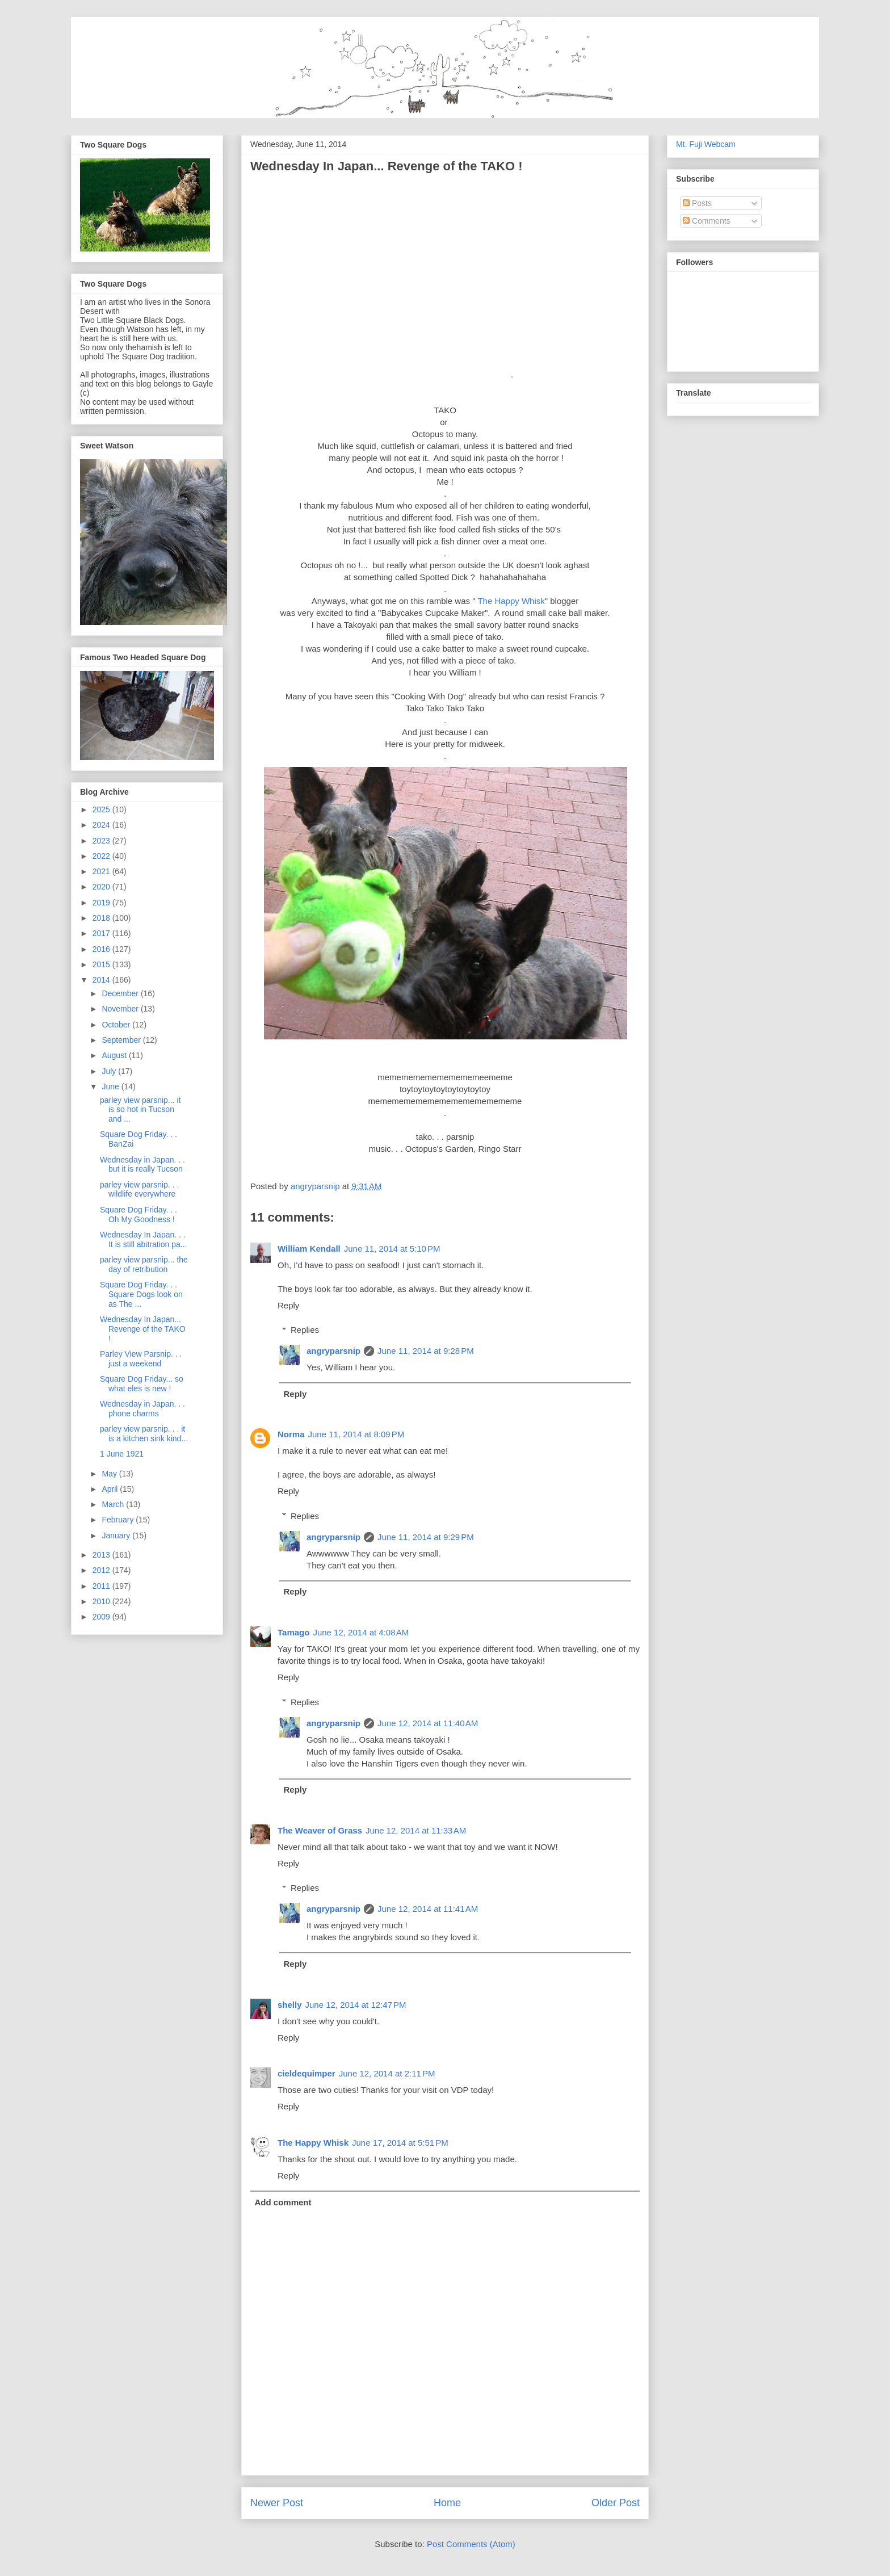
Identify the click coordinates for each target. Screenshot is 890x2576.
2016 (102, 949)
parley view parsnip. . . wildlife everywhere (139, 1189)
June (111, 1086)
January (117, 1535)
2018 (102, 917)
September (122, 1039)
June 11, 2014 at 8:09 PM (356, 1434)
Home (447, 2502)
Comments (707, 220)
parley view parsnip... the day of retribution (144, 1264)
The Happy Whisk (510, 601)
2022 (102, 856)
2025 (102, 809)
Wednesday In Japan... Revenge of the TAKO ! (143, 1329)
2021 (102, 871)
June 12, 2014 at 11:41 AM (427, 1909)
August (115, 1055)
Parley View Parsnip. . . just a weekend (141, 1358)
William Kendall (309, 1248)
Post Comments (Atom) (471, 2544)
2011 (102, 1586)
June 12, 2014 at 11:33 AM (416, 1830)
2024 (102, 824)
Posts (697, 203)
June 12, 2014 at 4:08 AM (361, 1632)
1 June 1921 (122, 1453)
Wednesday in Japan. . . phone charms (142, 1408)
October (117, 1024)
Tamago (293, 1632)
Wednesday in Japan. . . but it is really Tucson (142, 1164)
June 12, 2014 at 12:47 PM (355, 2004)
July (110, 1071)
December (121, 993)
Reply (288, 1305)
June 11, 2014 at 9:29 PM (425, 1537)
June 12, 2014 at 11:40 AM (427, 1723)
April (111, 1488)
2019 (102, 902)
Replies (305, 1330)
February (119, 1519)
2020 (102, 886)
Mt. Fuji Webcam (706, 144)
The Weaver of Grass (320, 1830)
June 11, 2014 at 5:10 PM (392, 1248)
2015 (102, 964)
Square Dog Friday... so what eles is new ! (141, 1383)
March (114, 1504)
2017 (102, 933)
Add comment (283, 2202)
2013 (102, 1554)
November (121, 1008)
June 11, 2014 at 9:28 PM (425, 1351)
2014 (102, 979)
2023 (102, 840)
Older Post (615, 2502)
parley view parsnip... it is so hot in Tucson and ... (140, 1110)
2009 (102, 1616)
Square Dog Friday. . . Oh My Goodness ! (138, 1214)
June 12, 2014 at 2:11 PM (387, 2073)
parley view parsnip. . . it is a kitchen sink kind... (144, 1433)
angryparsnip (333, 1351)
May (110, 1473)
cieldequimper (306, 2073)
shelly (290, 2004)
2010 (102, 1601)
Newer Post (276, 2502)
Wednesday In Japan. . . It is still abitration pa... (143, 1239)
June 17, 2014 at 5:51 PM (400, 2142)
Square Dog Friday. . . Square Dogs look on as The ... (141, 1294)
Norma (291, 1434)
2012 (102, 1570)
